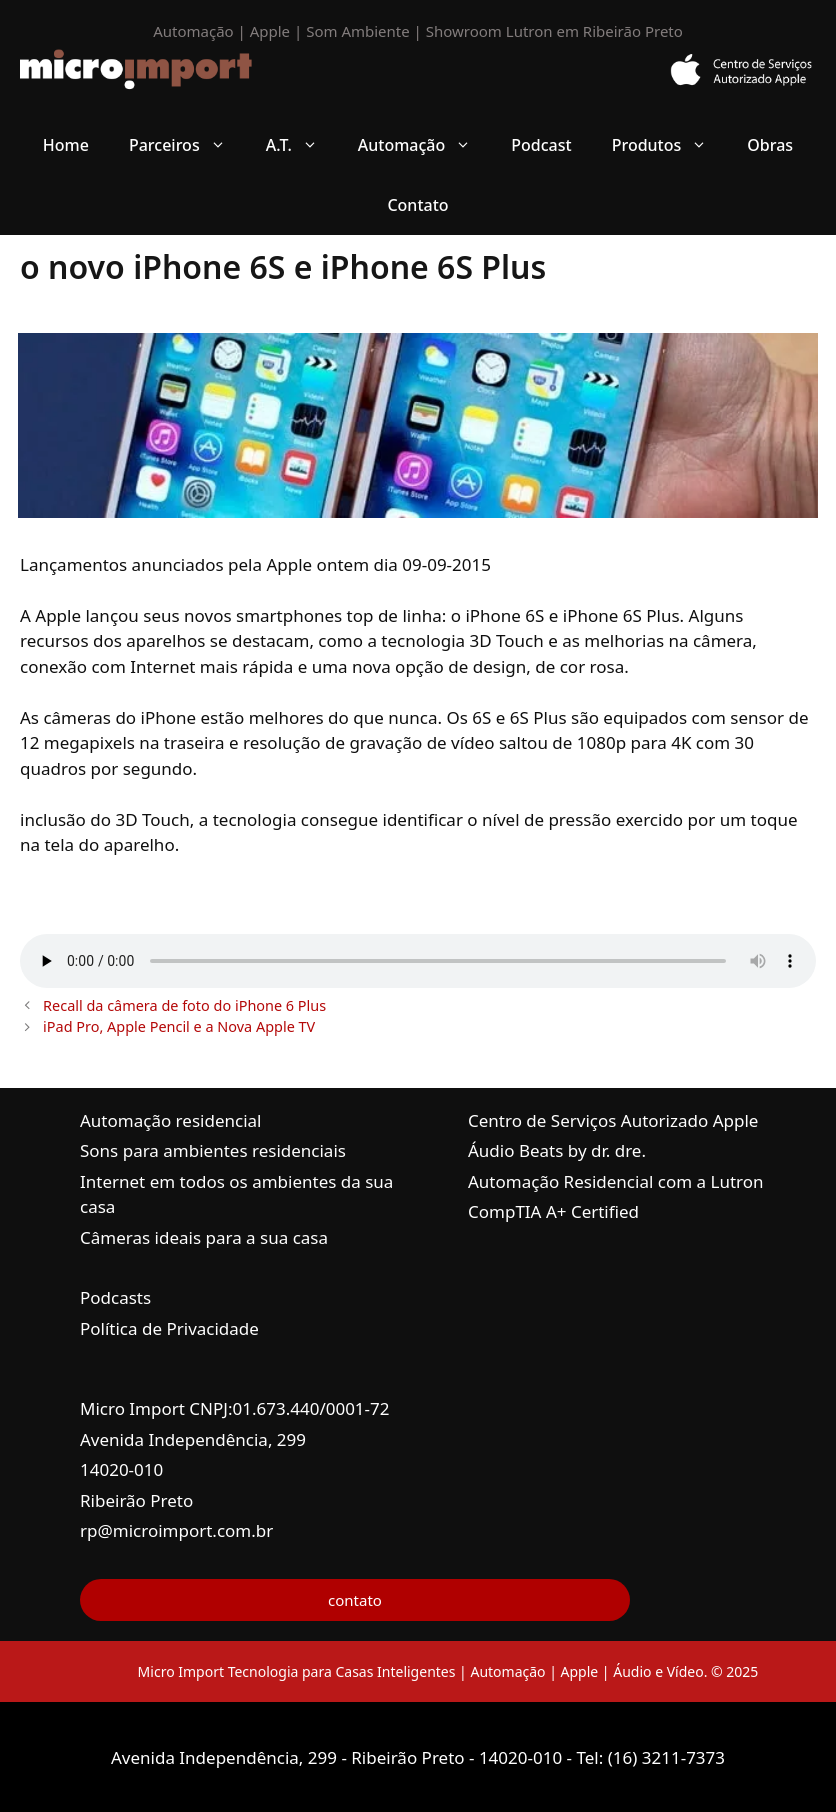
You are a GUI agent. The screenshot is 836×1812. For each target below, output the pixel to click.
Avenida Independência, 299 (193, 1439)
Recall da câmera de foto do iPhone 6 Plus (184, 1005)
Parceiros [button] (187, 145)
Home (66, 145)
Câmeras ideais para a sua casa (204, 1237)
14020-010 (121, 1469)
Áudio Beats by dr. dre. (557, 1150)
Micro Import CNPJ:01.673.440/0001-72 (235, 1408)
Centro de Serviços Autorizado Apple (613, 1120)
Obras (770, 145)
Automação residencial (170, 1120)
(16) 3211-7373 (666, 1757)
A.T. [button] (302, 145)
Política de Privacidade (169, 1328)
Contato (417, 205)
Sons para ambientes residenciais (213, 1150)
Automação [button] (425, 145)
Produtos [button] (670, 145)
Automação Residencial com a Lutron (616, 1181)
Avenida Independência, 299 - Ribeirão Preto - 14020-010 (339, 1757)
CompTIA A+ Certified (553, 1211)
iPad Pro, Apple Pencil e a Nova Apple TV (179, 1026)
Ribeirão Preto (136, 1500)
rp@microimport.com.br (176, 1530)
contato (355, 1600)
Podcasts (115, 1297)
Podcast (541, 145)
